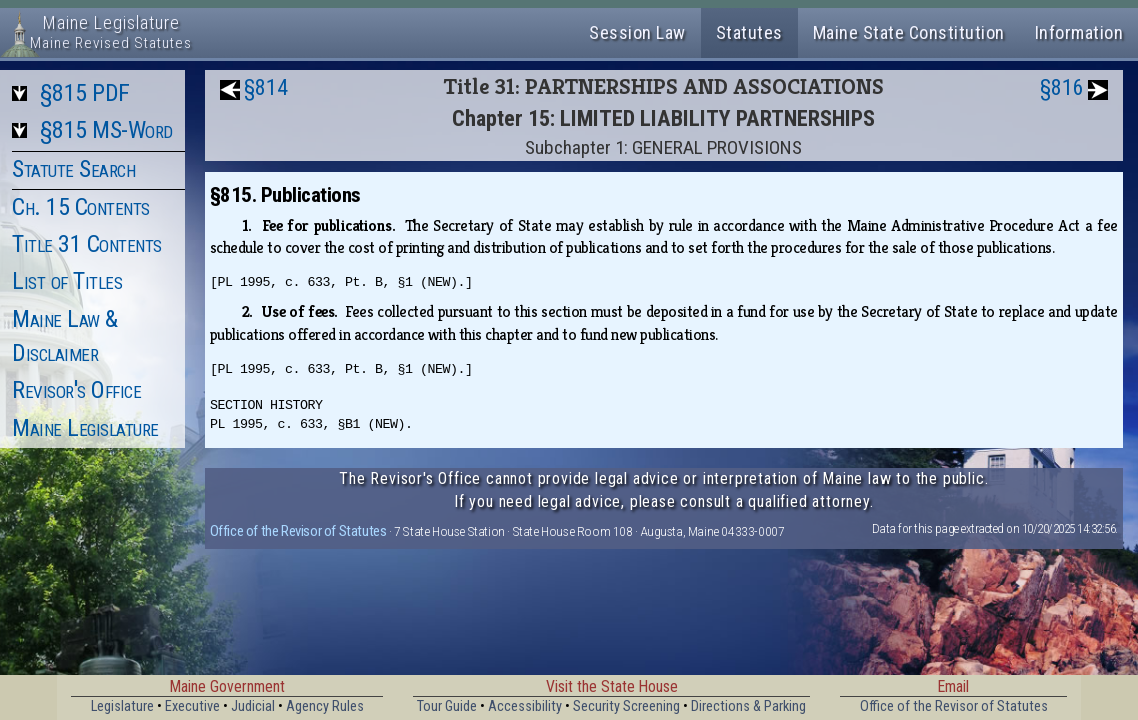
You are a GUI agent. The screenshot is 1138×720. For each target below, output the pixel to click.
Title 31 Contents (87, 244)
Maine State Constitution (909, 32)
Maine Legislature (85, 428)
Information (1079, 32)
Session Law (637, 32)
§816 (1062, 87)
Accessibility (525, 706)
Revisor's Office (76, 390)
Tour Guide (447, 706)
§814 (266, 87)
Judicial (253, 706)
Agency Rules (325, 706)
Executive (192, 706)
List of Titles (67, 281)
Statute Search (73, 169)
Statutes (749, 32)
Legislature (122, 706)
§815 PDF (85, 93)
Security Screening (626, 706)
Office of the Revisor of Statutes (298, 531)
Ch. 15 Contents (81, 207)
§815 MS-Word (106, 130)
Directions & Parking (748, 706)
